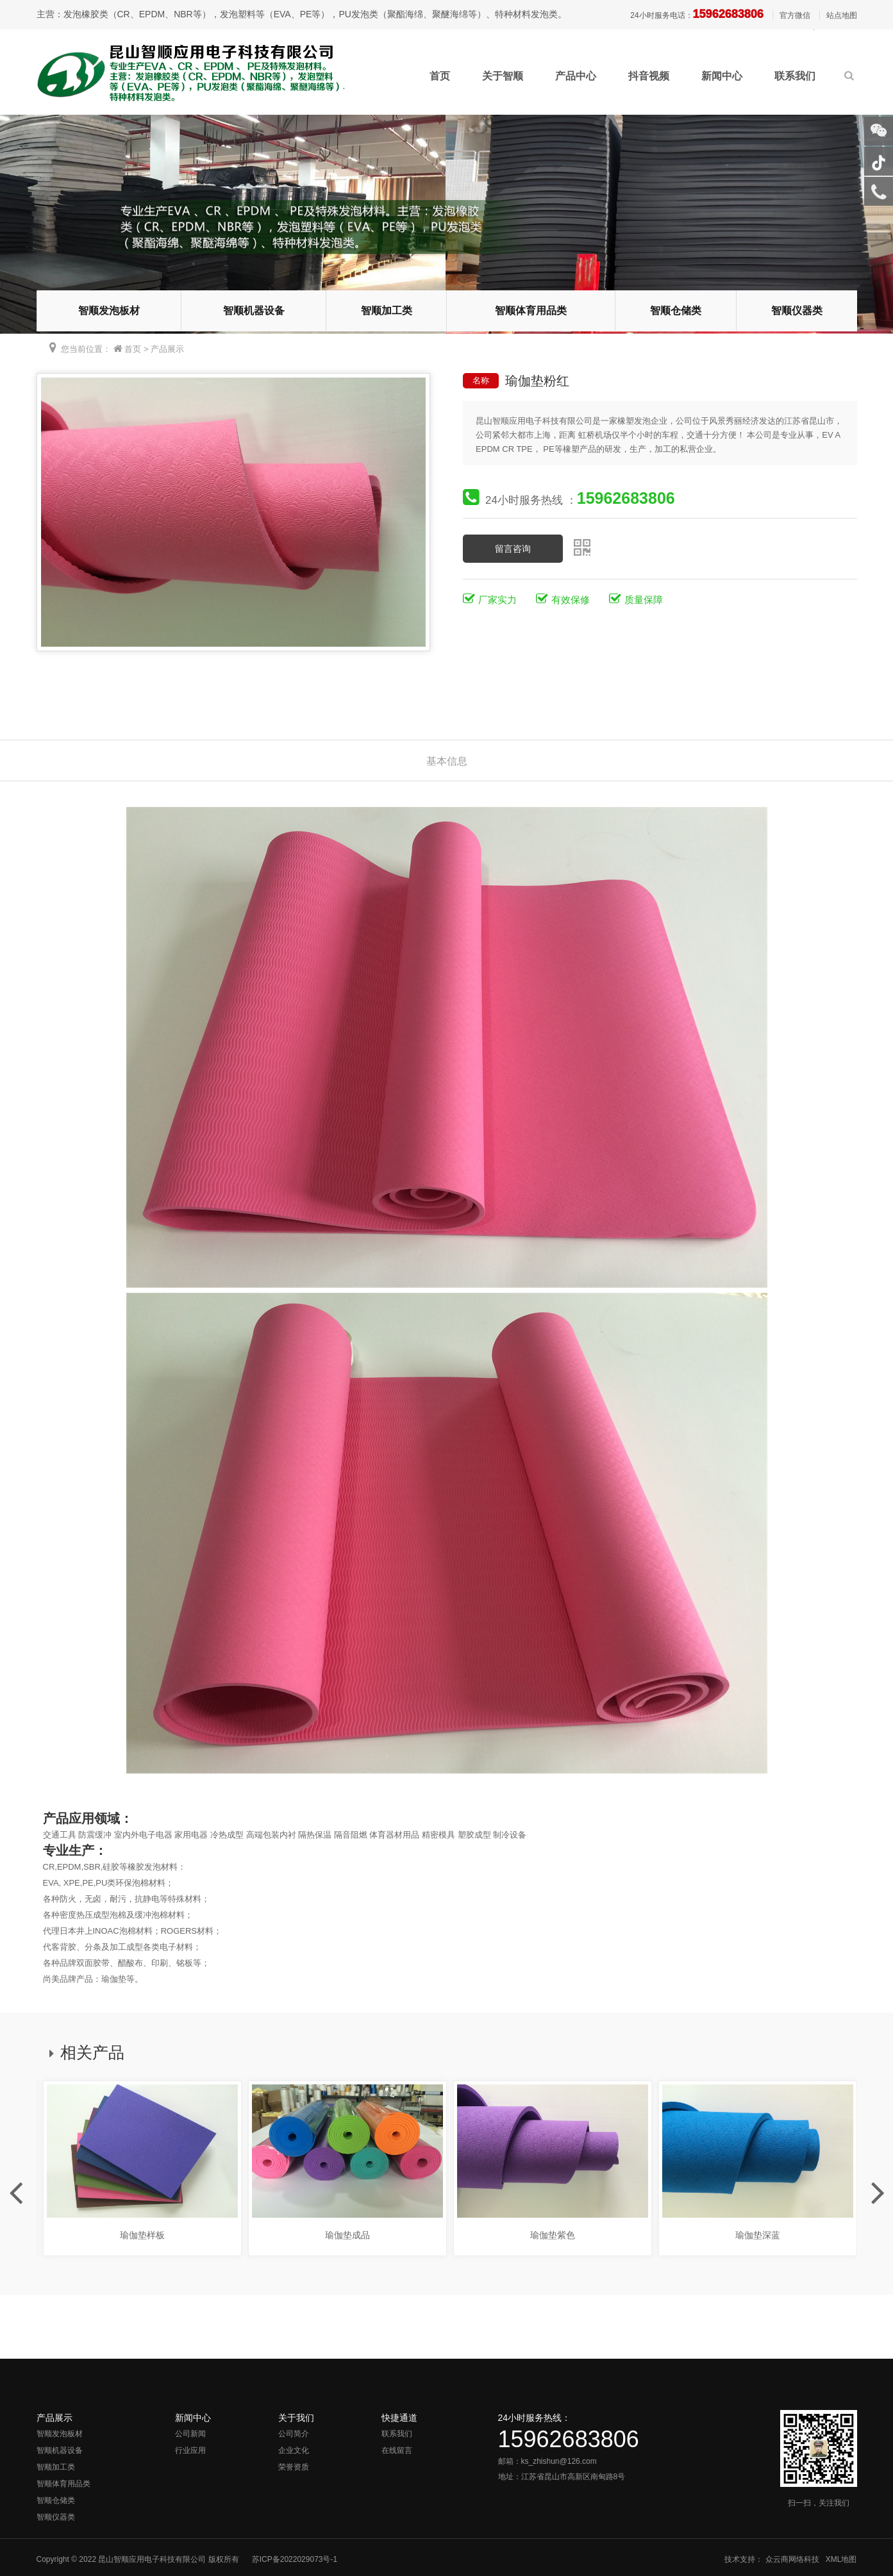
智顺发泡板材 (109, 310)
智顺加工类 (386, 310)
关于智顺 (502, 76)
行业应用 (190, 2450)
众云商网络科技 (792, 2559)
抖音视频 (648, 76)
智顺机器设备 (254, 310)
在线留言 (396, 2450)
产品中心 (575, 76)
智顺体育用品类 (531, 310)
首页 (440, 76)
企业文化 (293, 2450)
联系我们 (794, 76)
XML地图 (841, 2559)
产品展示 (167, 349)
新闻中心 (721, 76)
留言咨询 (513, 549)
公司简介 (293, 2433)
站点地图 (841, 15)
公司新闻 (190, 2433)
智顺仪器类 (796, 310)
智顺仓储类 (675, 310)
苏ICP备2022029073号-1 (294, 2559)
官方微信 (795, 15)
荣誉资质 (293, 2467)
